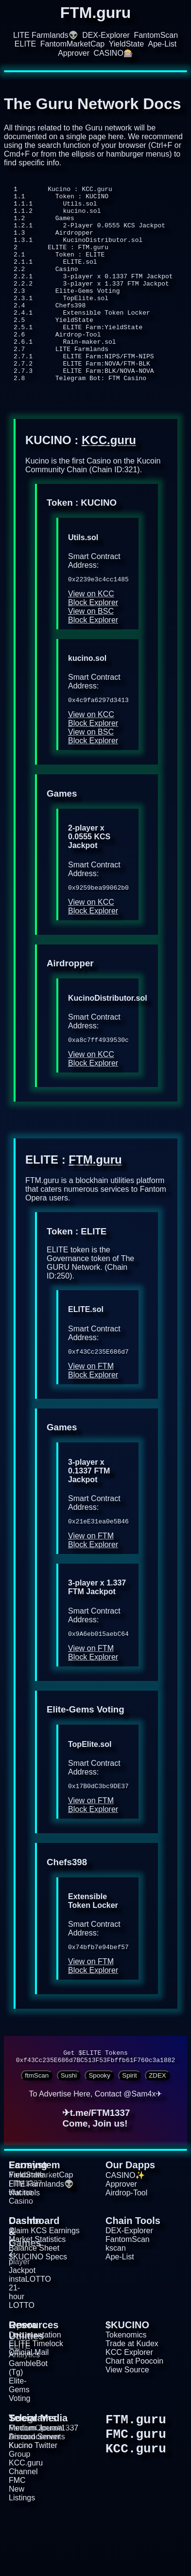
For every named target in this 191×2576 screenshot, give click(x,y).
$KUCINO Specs (38, 2312)
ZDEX (157, 2130)
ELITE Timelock (36, 2399)
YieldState (126, 44)
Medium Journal (36, 2483)
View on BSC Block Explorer (93, 656)
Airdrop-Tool (126, 2248)
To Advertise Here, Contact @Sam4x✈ (95, 2149)
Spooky (99, 2130)
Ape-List (162, 44)
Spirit (129, 2130)
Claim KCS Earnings (44, 2286)
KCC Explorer (129, 2407)
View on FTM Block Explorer (93, 1416)
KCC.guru (109, 479)
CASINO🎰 (113, 53)
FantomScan (156, 35)
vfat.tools (24, 2248)
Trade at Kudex (131, 2399)
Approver (73, 53)
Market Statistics (37, 2294)
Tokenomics (125, 2390)
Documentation (35, 2390)
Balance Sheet (34, 2303)
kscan (115, 2303)
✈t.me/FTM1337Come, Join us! (96, 2173)
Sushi (69, 2130)
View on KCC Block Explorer (93, 638)
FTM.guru (95, 1204)
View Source (127, 2425)
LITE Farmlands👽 (45, 35)
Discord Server (34, 2492)
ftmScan (37, 2130)
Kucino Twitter (33, 2500)
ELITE (25, 44)
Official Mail (29, 2407)
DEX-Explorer (106, 35)
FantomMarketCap (72, 44)
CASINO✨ (125, 2230)
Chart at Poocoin (134, 2416)
